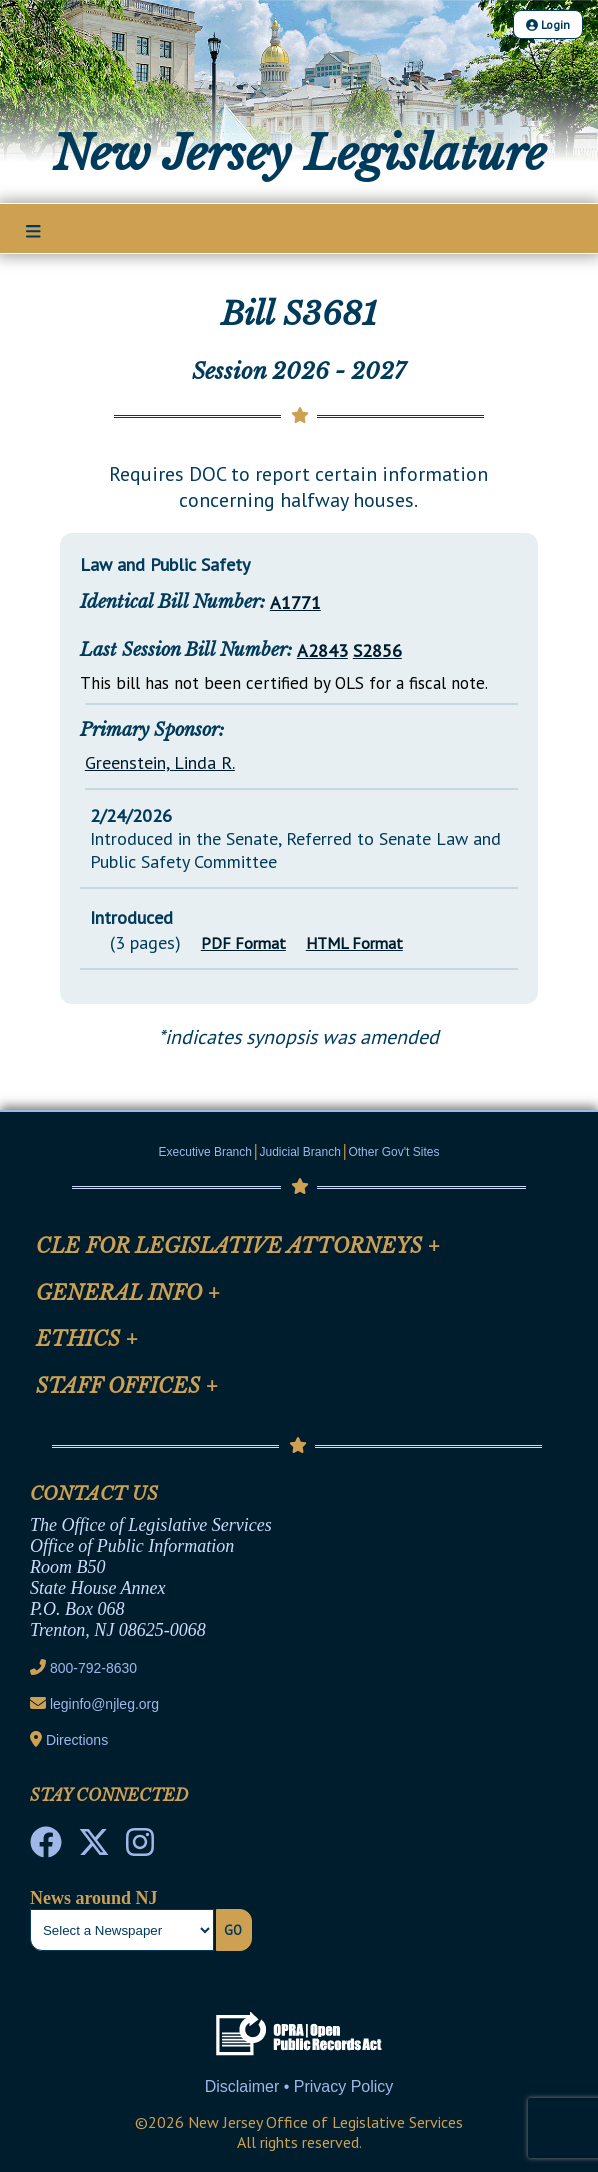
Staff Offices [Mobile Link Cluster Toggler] (127, 1386)
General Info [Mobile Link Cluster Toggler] (128, 1293)
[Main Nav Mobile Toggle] (33, 230)
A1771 (295, 602)
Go (233, 1930)
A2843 (322, 650)
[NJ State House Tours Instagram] (140, 1848)
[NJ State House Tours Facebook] (46, 1848)
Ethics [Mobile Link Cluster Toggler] (87, 1339)
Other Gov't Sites (393, 1152)
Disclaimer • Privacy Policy (299, 2086)
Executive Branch (205, 1152)
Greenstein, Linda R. (160, 762)
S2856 (377, 650)
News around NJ (94, 1898)
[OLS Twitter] (94, 1848)
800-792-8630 (93, 1668)
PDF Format (243, 943)
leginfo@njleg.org (104, 1704)
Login (548, 24)
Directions (77, 1740)
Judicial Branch (300, 1152)
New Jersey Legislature (299, 154)
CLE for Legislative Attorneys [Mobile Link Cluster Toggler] (238, 1246)
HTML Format (354, 943)
